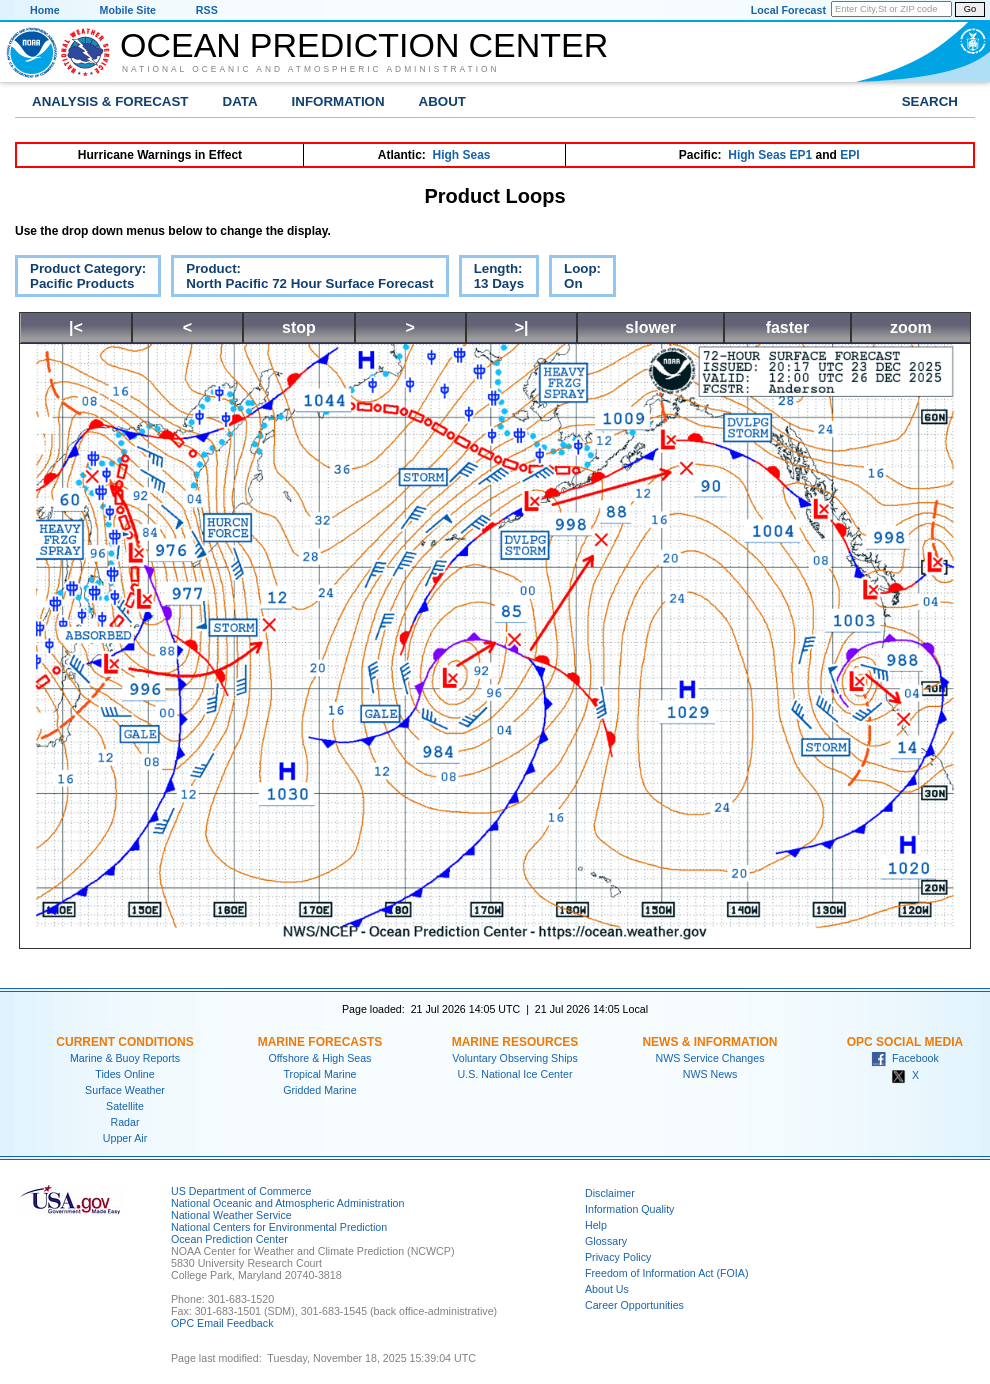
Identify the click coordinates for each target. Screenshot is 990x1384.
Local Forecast (788, 10)
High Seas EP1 (770, 155)
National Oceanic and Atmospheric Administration (311, 69)
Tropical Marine (319, 1074)
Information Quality (629, 1209)
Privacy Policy (618, 1257)
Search (930, 101)
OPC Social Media (905, 1042)
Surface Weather (125, 1090)
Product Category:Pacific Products (80, 279)
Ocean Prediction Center (364, 45)
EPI (849, 155)
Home (45, 10)
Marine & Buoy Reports (125, 1058)
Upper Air (125, 1138)
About (442, 101)
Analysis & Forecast (110, 101)
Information (338, 101)
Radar (124, 1122)
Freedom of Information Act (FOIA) (666, 1273)
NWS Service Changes (710, 1058)
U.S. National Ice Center (515, 1074)
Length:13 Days (491, 279)
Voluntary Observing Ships (515, 1058)
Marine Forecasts (320, 1042)
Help (596, 1225)
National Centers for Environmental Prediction (279, 1227)
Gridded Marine (319, 1090)
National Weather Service (231, 1215)
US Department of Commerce (241, 1191)
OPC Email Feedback (222, 1323)
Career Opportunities (634, 1305)
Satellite (125, 1106)
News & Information (709, 1042)
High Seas (462, 155)
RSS (207, 10)
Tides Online (124, 1074)
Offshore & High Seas (320, 1058)
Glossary (606, 1241)
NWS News (710, 1074)
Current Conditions (124, 1042)
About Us (607, 1289)
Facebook (905, 1058)
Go (970, 9)
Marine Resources (515, 1042)
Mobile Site (128, 10)
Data (240, 101)
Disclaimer (610, 1193)
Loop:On (575, 279)
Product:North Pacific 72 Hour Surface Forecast (302, 279)
